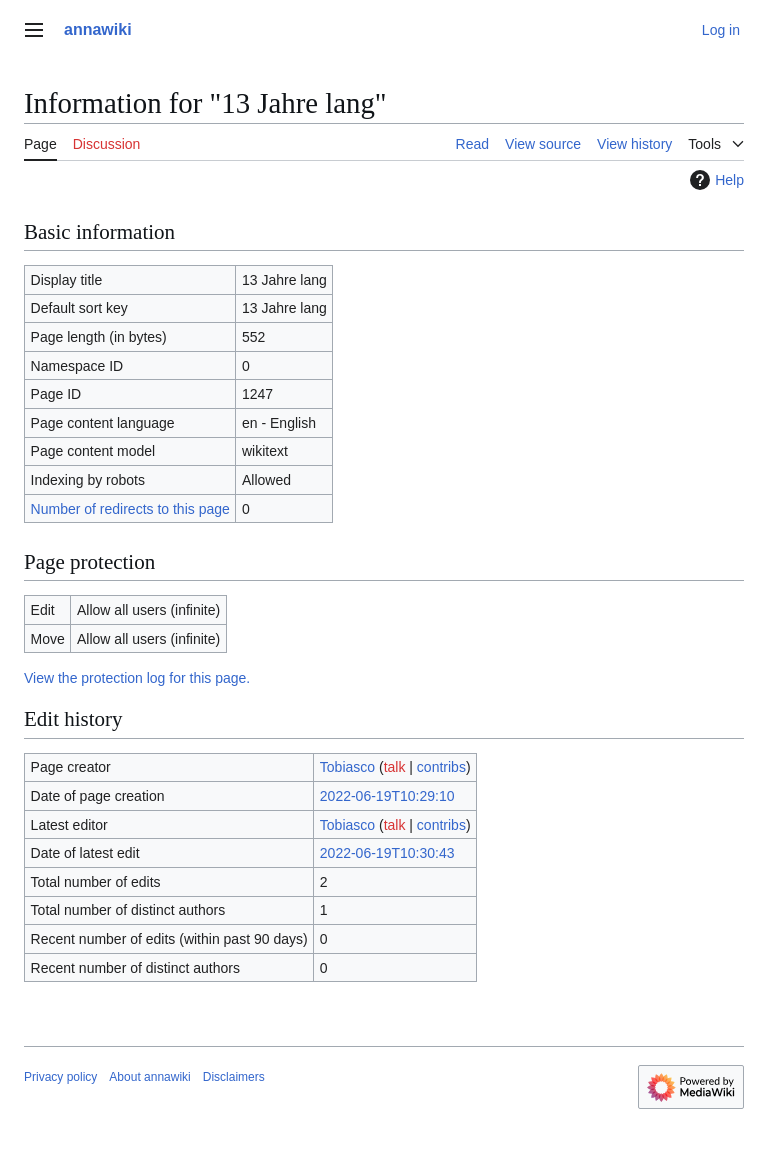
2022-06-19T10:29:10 (387, 796)
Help (714, 180)
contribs (441, 767)
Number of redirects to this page (130, 509)
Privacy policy (60, 1077)
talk (395, 767)
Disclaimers (234, 1077)
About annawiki (149, 1077)
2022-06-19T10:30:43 (387, 853)
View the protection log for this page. (137, 678)
